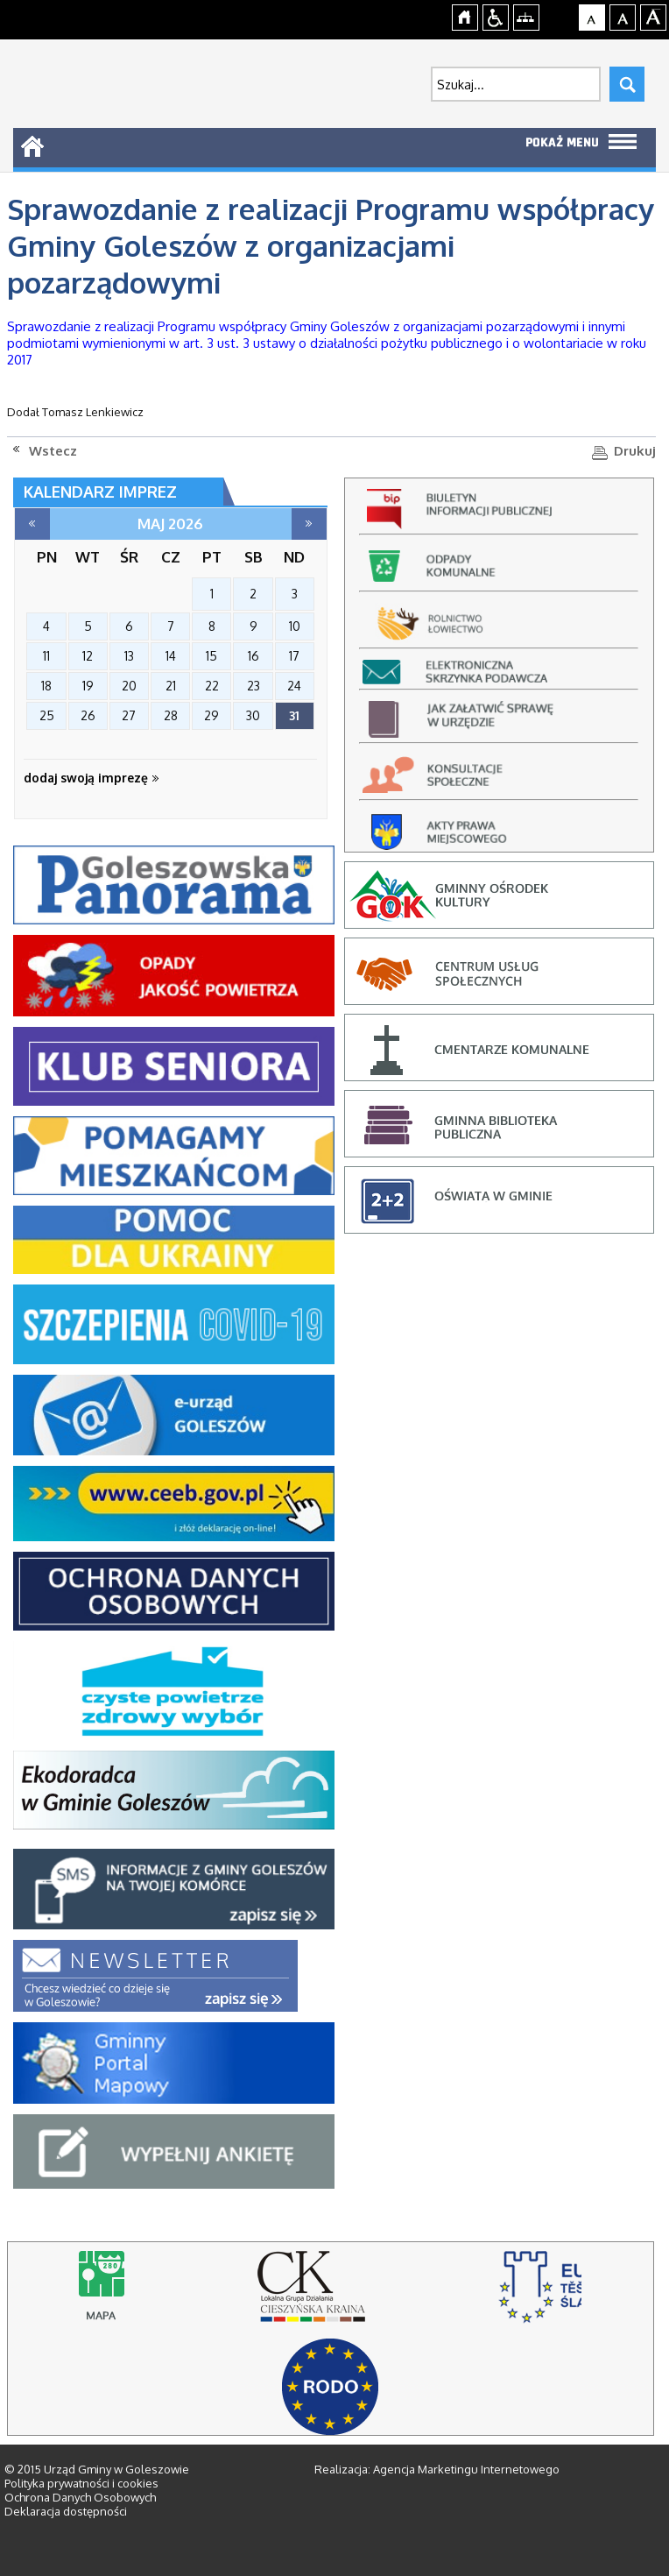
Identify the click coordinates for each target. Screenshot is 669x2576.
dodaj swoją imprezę (91, 777)
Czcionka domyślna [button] (592, 15)
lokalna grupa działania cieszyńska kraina (327, 2295)
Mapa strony (526, 15)
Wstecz (53, 450)
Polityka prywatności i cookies (81, 2483)
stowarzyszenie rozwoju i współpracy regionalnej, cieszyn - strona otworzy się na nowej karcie (539, 2295)
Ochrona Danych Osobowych (80, 2497)
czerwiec (309, 524)
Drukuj (635, 450)
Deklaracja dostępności (65, 2511)
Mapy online (114, 2295)
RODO (330, 2387)
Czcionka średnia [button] (623, 15)
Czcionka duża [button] (653, 15)
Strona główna (465, 15)
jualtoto (657, 9)
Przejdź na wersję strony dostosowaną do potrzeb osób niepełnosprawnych (496, 15)
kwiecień (32, 524)
